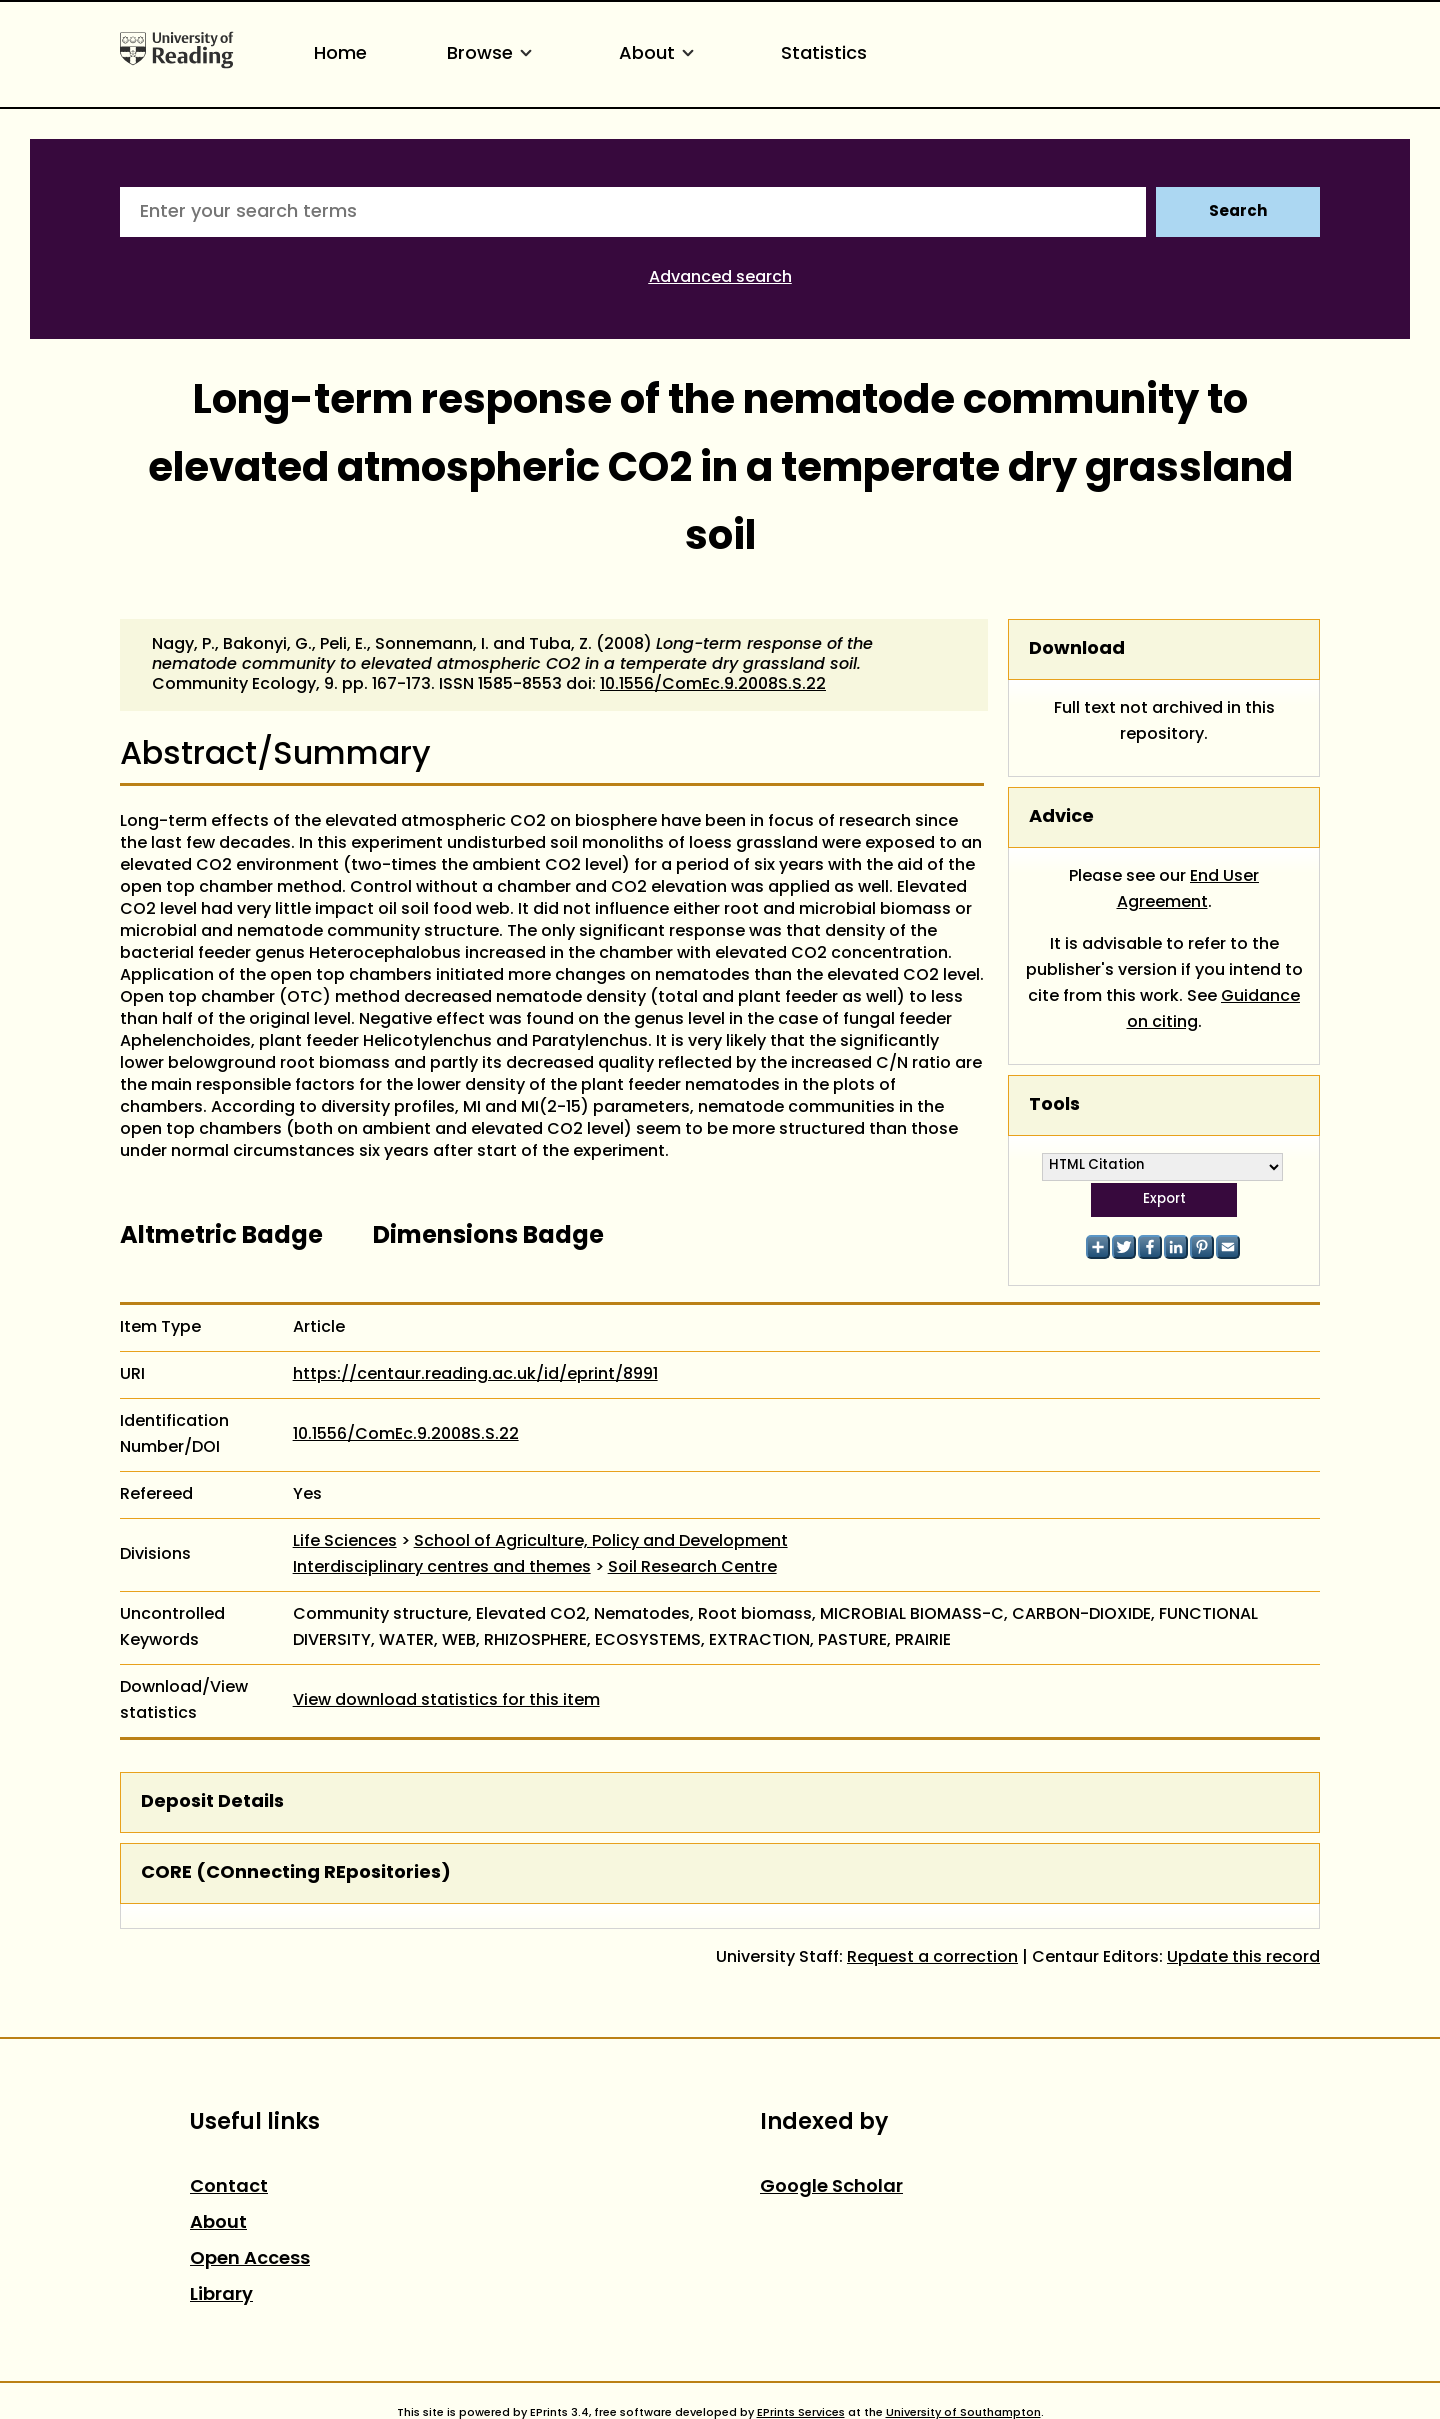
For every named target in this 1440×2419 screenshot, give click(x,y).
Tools (1054, 1105)
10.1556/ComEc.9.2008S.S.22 (713, 685)
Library (221, 2295)
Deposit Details (212, 1802)
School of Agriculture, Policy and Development (601, 1542)
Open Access (250, 2259)
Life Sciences (345, 1542)
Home (340, 54)
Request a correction (932, 1958)
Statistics (824, 54)
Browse (493, 54)
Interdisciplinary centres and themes (442, 1568)
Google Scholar (831, 2187)
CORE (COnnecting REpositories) (296, 1873)
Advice (1061, 817)
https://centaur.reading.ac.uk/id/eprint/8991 (475, 1375)
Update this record (1243, 1958)
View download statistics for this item (446, 1701)
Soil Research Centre (692, 1568)
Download (1077, 649)
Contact (229, 2187)
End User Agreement (1188, 890)
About (660, 54)
